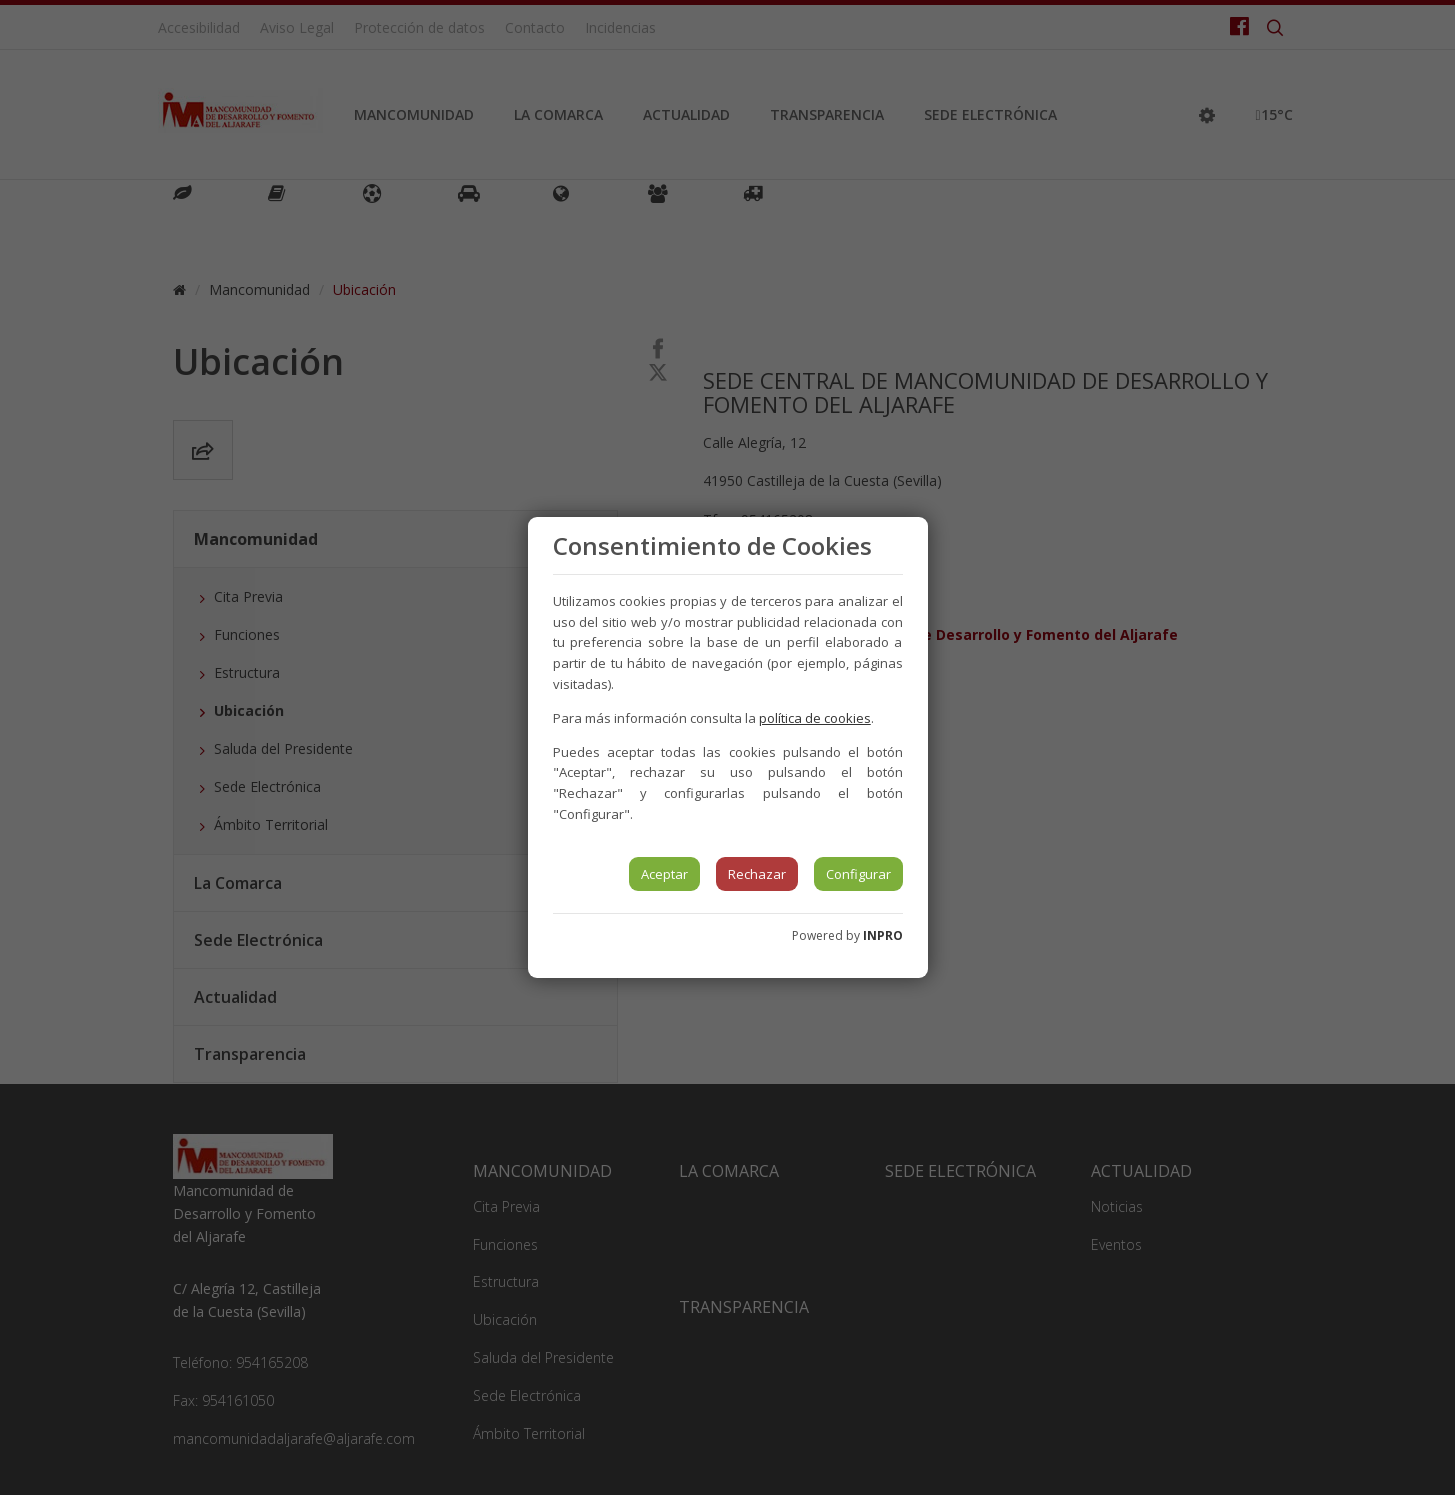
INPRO (883, 935)
